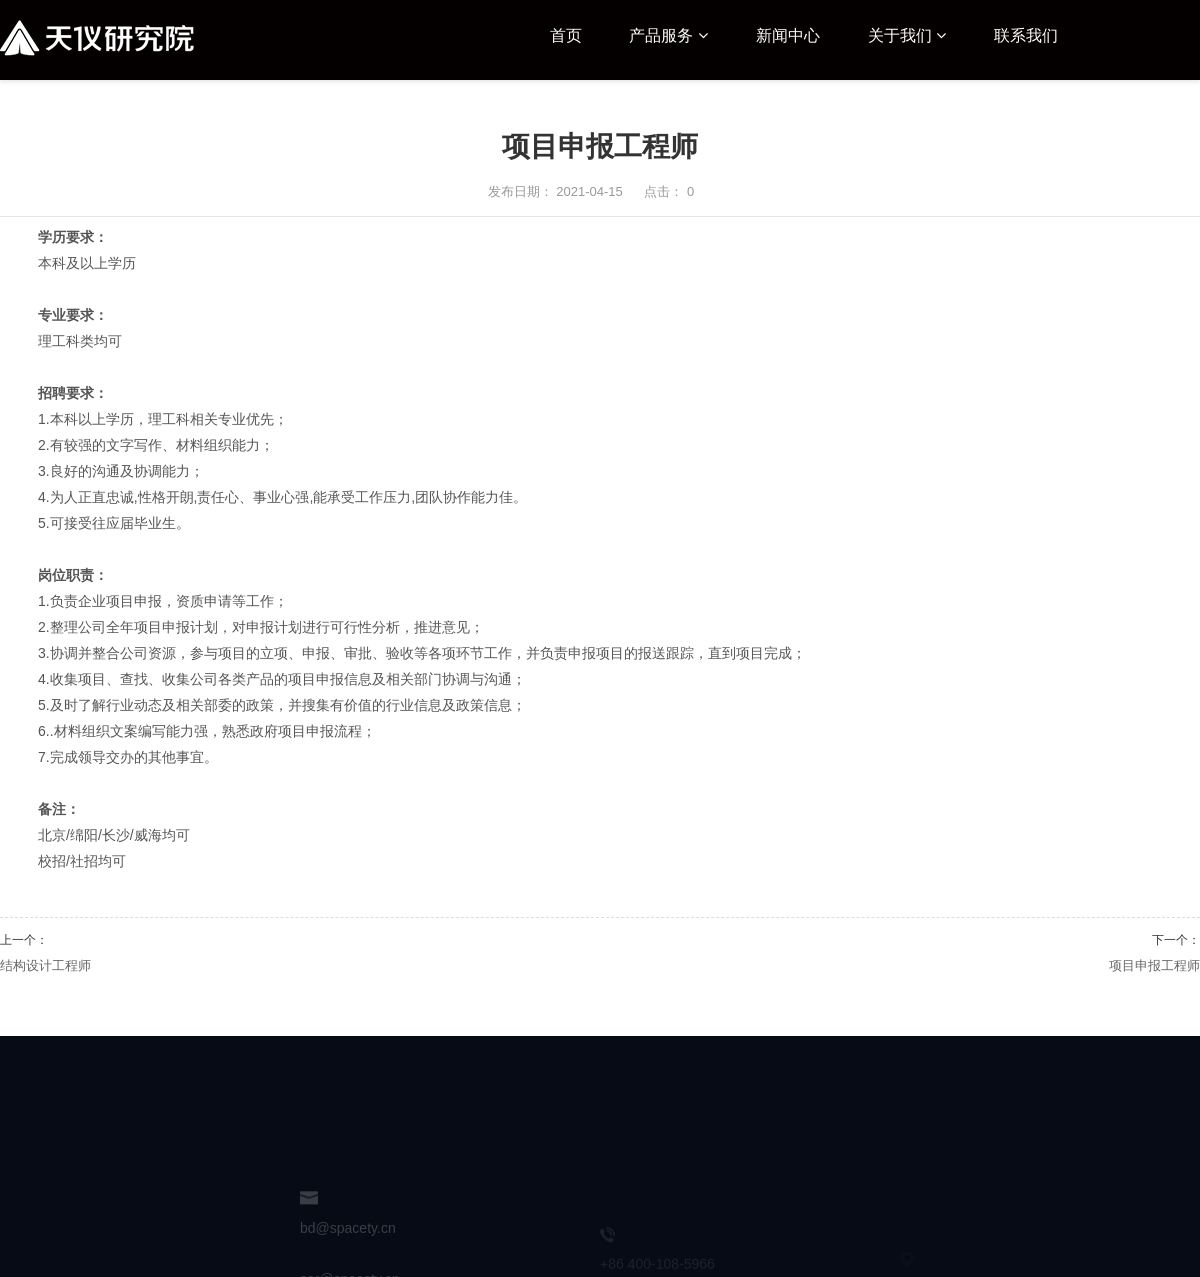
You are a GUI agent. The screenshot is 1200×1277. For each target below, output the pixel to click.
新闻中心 (788, 35)
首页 (566, 35)
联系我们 (1026, 35)
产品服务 (668, 35)
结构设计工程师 (45, 965)
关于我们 (907, 35)
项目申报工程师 (1154, 965)
